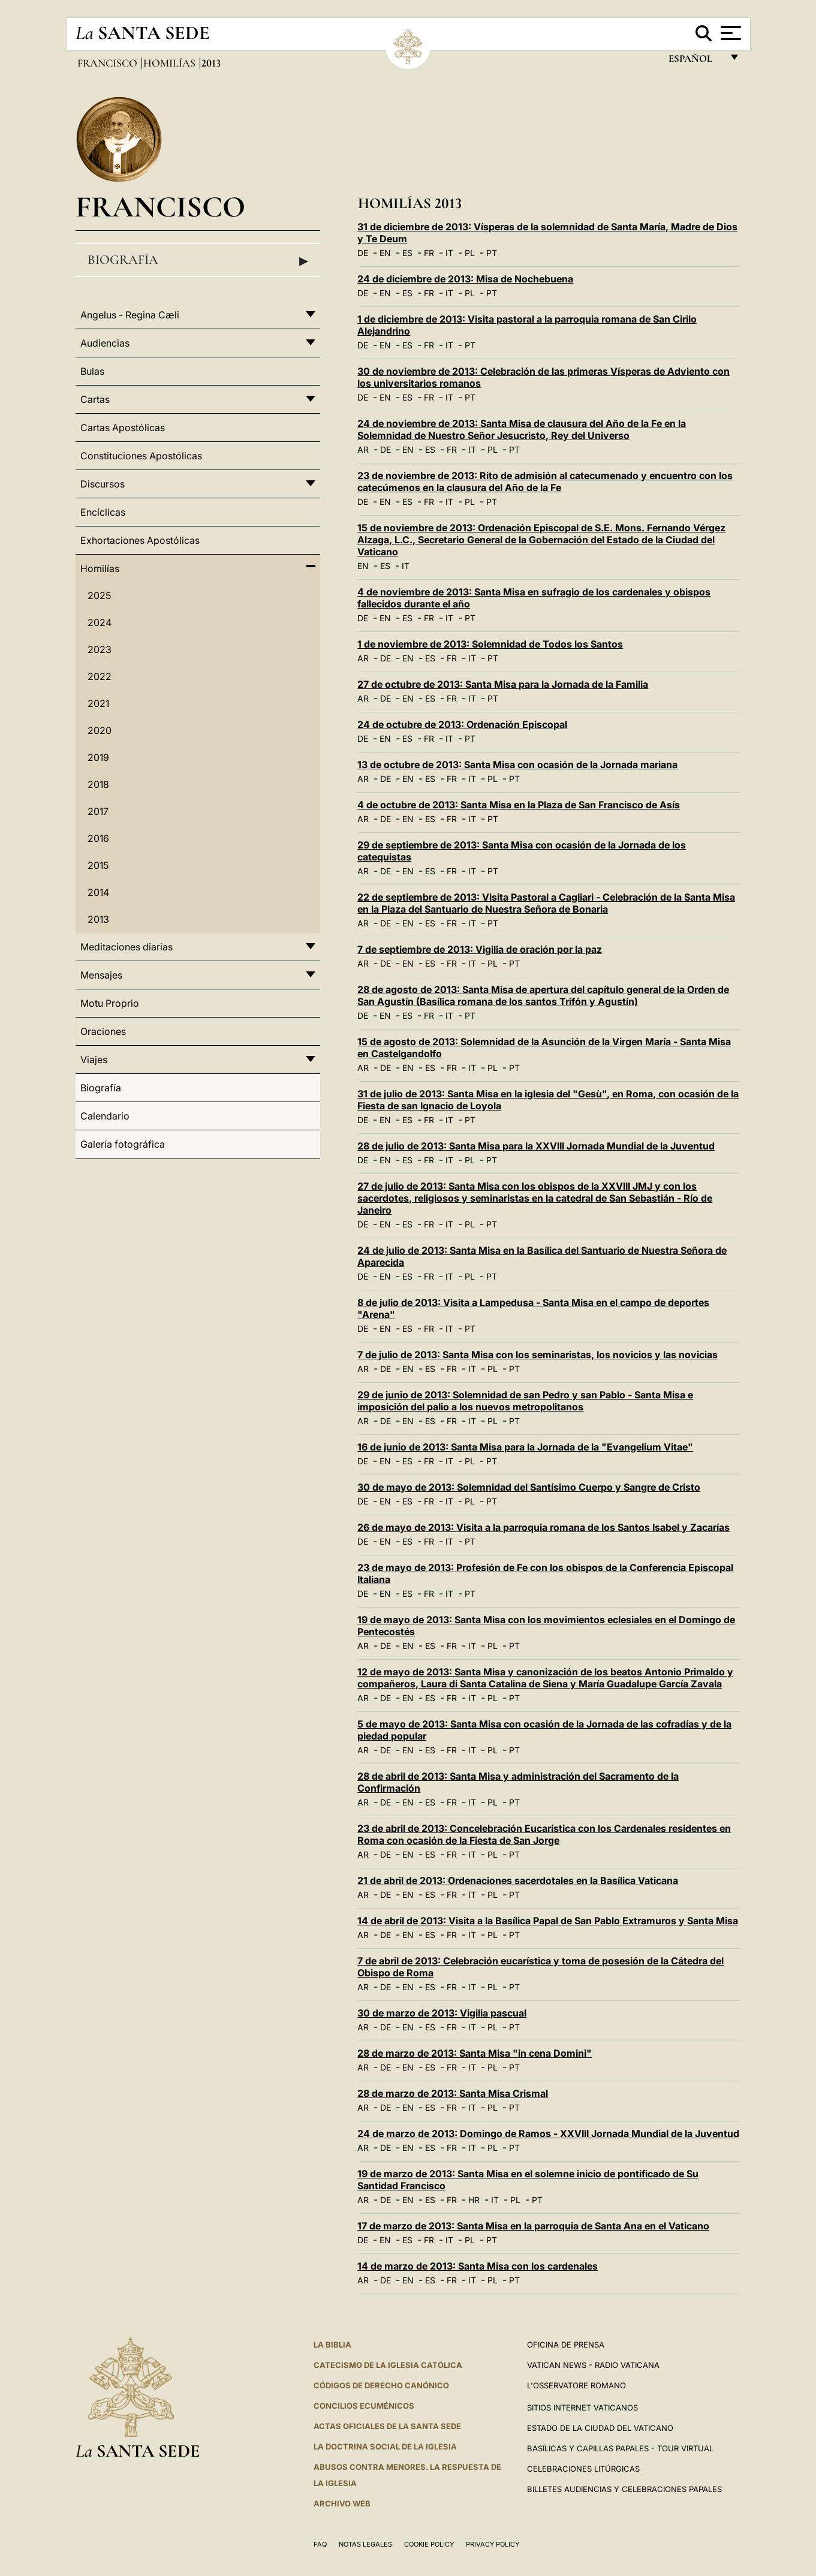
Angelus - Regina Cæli (129, 315)
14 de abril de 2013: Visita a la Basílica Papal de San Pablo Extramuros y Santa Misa (547, 1921)
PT (491, 253)
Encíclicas (102, 512)
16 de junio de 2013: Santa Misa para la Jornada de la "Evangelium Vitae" (525, 1447)
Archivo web (342, 2503)
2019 (98, 757)
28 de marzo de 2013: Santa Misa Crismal (452, 2093)
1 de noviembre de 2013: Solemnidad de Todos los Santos (490, 644)
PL (470, 253)
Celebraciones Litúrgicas (583, 2468)
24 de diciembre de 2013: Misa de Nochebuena (465, 279)
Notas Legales (365, 2544)
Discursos (102, 484)
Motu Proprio (109, 1003)
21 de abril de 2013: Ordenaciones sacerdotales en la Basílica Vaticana (517, 1880)
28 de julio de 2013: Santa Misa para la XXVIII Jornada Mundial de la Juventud (536, 1146)
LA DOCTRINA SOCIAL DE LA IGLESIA (385, 2446)
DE (362, 253)
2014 (98, 892)
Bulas (92, 371)
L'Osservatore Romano (576, 2385)
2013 (98, 919)
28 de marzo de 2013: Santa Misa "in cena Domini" (474, 2053)
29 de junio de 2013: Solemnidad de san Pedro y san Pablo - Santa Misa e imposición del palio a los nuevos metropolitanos (525, 1401)
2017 (98, 811)
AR (363, 449)
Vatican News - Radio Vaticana (593, 2365)
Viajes (93, 1060)
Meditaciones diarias (126, 947)
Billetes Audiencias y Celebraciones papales (624, 2489)
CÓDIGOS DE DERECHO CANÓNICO (381, 2385)
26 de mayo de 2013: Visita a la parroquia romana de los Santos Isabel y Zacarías (543, 1527)
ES (407, 253)
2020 (100, 730)
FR (429, 253)
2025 (99, 595)
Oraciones (103, 1031)
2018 (98, 784)
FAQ (320, 2544)
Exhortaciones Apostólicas (140, 540)
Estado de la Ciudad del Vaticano (600, 2428)
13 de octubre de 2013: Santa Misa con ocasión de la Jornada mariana (517, 765)
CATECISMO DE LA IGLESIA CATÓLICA (388, 2365)
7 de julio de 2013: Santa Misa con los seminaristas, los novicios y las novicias (537, 1355)
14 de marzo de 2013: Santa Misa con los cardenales (477, 2266)
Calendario (105, 1116)
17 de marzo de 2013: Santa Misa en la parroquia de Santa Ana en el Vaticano (533, 2226)
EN (385, 253)
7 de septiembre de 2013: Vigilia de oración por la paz (479, 949)
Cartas (95, 399)
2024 (100, 622)
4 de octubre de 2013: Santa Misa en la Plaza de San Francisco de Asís (518, 805)
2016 (98, 838)
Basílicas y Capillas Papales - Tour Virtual (620, 2448)
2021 (98, 703)
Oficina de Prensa (565, 2344)
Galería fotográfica (122, 1144)
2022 (100, 676)
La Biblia (332, 2344)
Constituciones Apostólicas (141, 456)
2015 (98, 865)
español (695, 61)
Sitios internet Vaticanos (582, 2407)
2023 (100, 649)
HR (474, 2200)
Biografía (198, 260)
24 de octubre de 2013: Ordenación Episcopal (462, 724)
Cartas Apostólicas (122, 428)
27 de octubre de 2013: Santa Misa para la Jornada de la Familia (502, 684)
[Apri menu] (729, 33)
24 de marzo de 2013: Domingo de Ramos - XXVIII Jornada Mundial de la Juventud (548, 2133)
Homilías (170, 63)
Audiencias (105, 343)
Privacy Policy (492, 2544)
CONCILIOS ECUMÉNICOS (364, 2406)
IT (449, 253)
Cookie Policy (429, 2544)
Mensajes (101, 975)
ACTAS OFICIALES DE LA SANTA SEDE (387, 2426)
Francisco (108, 63)
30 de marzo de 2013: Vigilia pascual (441, 2013)
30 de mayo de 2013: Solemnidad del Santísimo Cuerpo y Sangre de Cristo (528, 1487)
